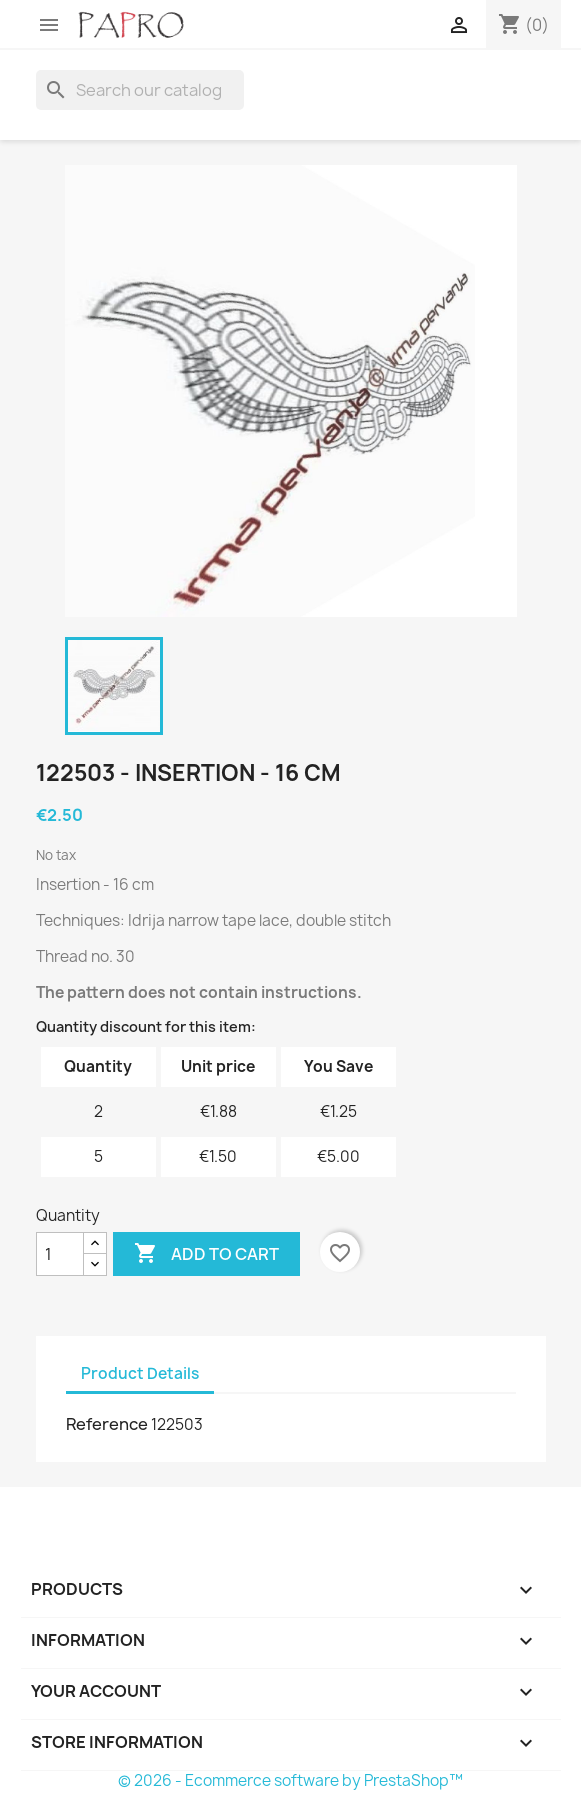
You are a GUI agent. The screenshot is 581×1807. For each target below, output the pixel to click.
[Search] (140, 90)
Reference (107, 1424)
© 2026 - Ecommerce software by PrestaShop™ (290, 1780)
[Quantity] (60, 1254)
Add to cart (206, 1254)
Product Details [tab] (140, 1373)
